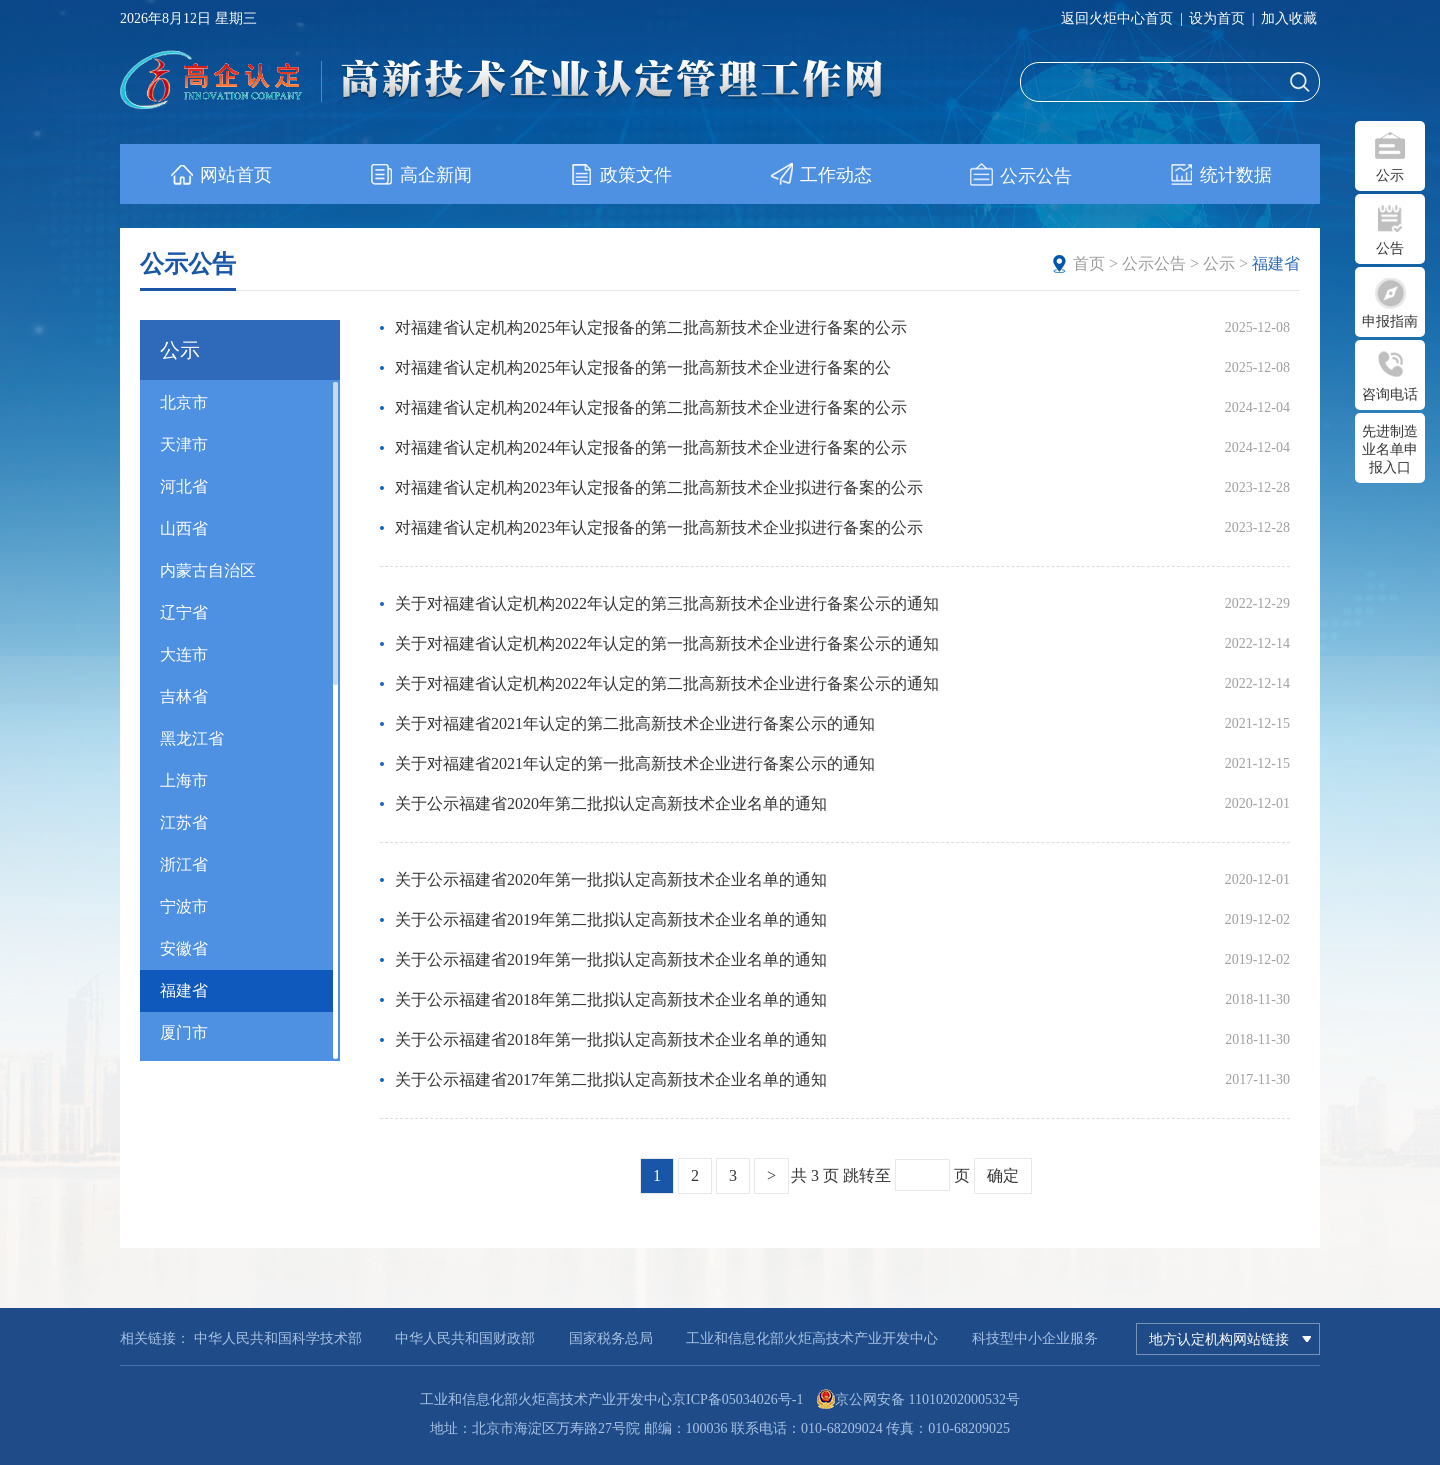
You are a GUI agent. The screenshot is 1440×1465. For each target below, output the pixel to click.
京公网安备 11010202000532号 (927, 1399)
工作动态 (820, 175)
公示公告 (1020, 175)
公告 (1390, 248)
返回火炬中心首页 (1117, 18)
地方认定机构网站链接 (1230, 1339)
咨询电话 (1390, 394)
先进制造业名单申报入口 (1390, 449)
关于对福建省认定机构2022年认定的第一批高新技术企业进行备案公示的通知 (667, 643)
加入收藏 (1289, 18)
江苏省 (184, 822)
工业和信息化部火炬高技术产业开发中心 (812, 1338)
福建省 (184, 990)
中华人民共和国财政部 (465, 1338)
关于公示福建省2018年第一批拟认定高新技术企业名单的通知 (611, 1039)
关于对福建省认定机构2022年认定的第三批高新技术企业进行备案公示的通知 (667, 603)
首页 (1089, 263)
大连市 (184, 654)
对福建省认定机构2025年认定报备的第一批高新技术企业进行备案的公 (643, 367)
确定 (1003, 1175)
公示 (1390, 175)
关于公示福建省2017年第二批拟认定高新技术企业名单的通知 (611, 1079)
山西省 (184, 528)
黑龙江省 (192, 738)
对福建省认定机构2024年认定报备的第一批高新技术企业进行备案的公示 (651, 447)
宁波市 (184, 906)
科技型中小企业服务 (1035, 1338)
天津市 (184, 444)
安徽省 (184, 948)
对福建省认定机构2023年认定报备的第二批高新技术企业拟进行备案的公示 (659, 487)
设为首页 (1217, 18)
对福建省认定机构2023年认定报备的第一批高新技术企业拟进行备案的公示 (659, 527)
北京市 (184, 402)
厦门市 (184, 1032)
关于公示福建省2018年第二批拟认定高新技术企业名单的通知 (611, 999)
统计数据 (1220, 175)
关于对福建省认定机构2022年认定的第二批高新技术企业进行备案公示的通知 (667, 683)
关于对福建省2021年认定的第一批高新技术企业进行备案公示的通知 (635, 763)
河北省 (184, 486)
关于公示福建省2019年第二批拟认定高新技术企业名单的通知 (611, 919)
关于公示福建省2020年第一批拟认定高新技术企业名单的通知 (611, 879)
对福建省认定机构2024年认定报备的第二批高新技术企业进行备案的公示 (651, 407)
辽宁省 (184, 612)
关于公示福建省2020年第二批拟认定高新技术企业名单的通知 (611, 803)
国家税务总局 (611, 1338)
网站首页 (220, 175)
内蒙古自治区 (208, 570)
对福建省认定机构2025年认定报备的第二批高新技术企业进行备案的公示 (651, 327)
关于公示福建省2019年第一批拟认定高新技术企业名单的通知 (611, 959)
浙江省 (184, 864)
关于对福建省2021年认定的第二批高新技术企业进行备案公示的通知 (635, 723)
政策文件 (620, 175)
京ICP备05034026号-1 (737, 1399)
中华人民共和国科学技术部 (278, 1338)
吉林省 (184, 696)
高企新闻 (420, 175)
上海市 (184, 780)
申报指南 (1390, 321)
